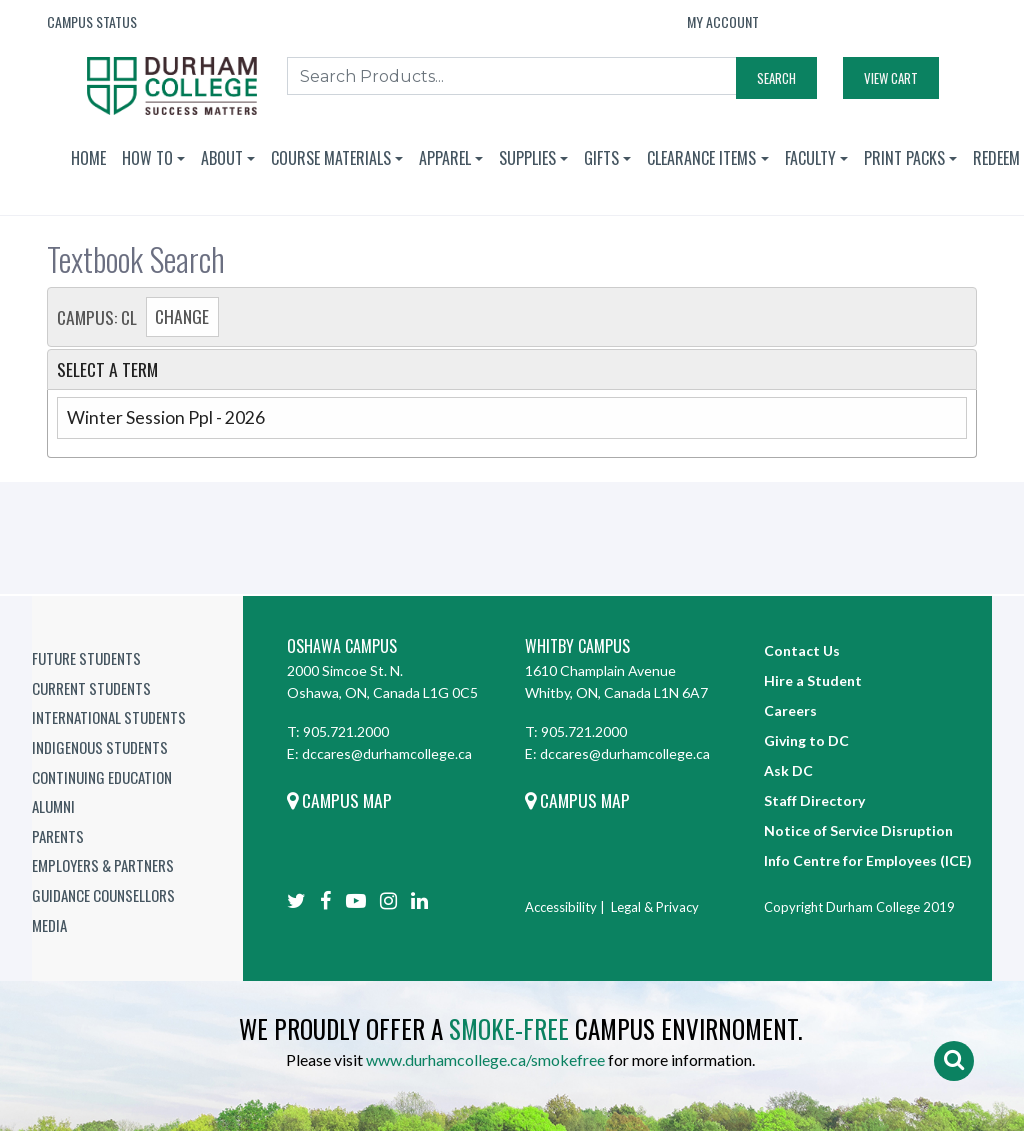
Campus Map (339, 800)
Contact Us (802, 650)
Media (49, 925)
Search (776, 78)
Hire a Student (813, 680)
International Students (109, 717)
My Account (723, 21)
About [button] (222, 158)
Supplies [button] (527, 158)
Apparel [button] (445, 158)
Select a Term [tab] (107, 369)
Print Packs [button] (904, 158)
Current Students (91, 688)
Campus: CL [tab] (138, 317)
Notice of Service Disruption (858, 830)
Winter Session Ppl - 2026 (166, 417)
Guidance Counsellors (103, 895)
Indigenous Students (100, 747)
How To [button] (147, 158)
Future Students (86, 658)
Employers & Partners (103, 865)
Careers (790, 710)
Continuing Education (102, 777)
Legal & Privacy (655, 907)
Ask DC (788, 770)
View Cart (891, 78)
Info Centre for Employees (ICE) (868, 860)
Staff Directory (814, 800)
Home (88, 158)
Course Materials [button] (331, 158)
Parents (58, 836)
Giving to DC (806, 740)
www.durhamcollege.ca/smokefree (485, 1059)
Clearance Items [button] (701, 158)
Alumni (53, 806)
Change (182, 316)
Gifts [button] (601, 158)
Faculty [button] (810, 158)
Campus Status (92, 21)
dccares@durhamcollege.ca (387, 753)
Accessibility (561, 907)
